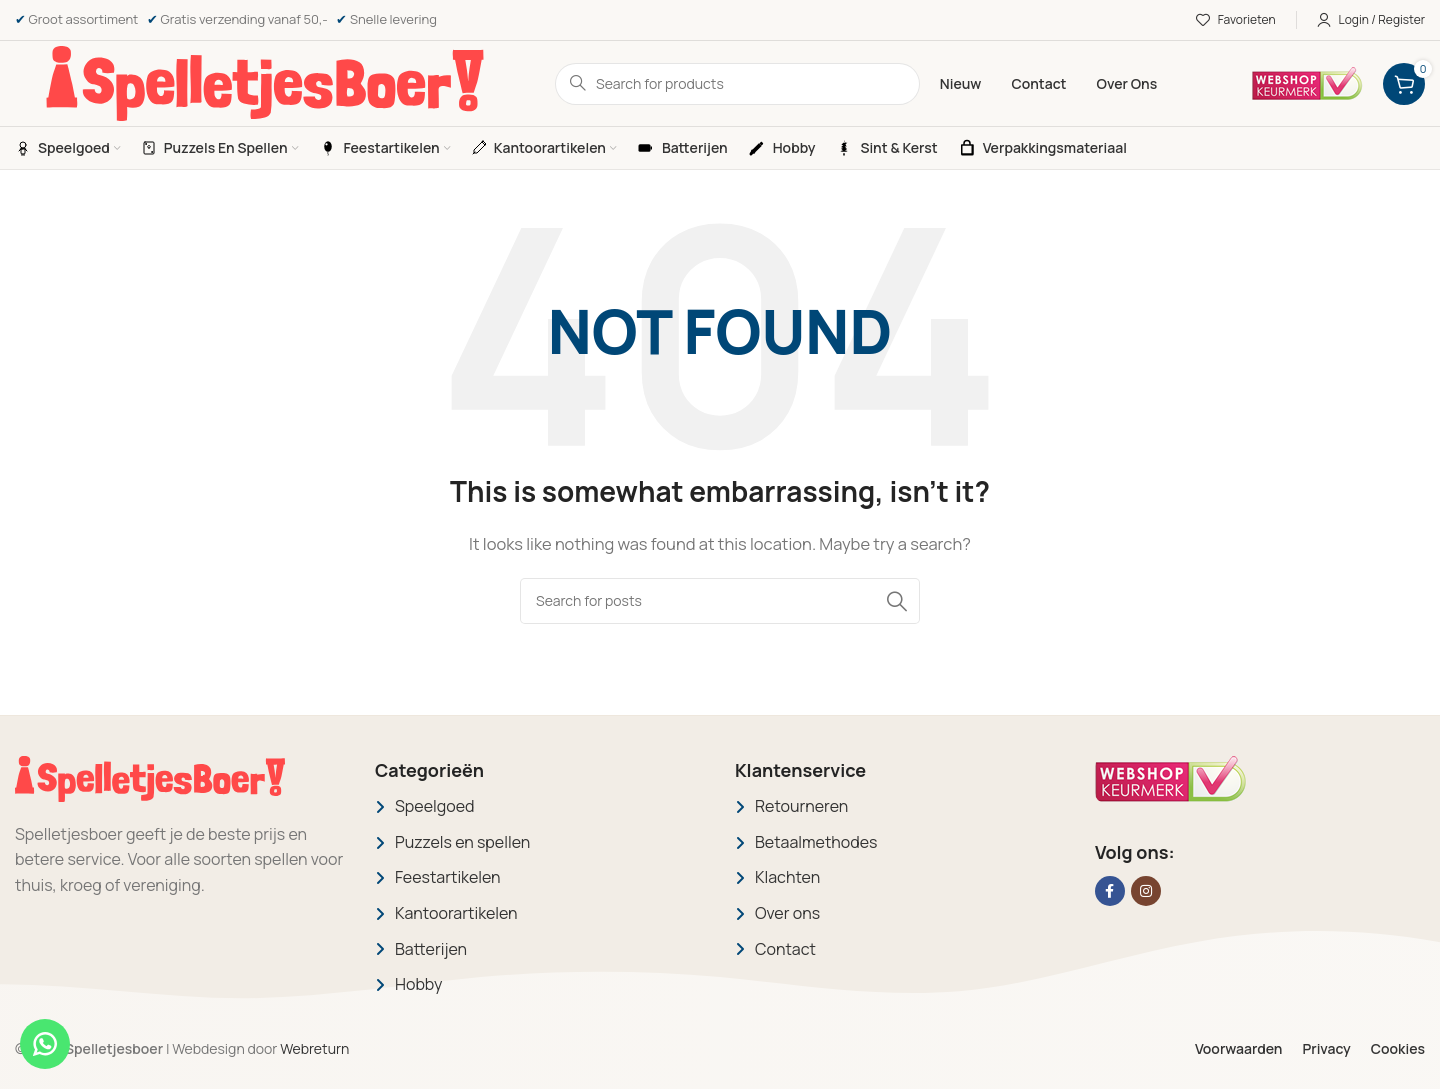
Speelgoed (435, 806)
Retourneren (801, 806)
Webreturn (314, 1048)
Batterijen (431, 949)
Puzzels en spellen (462, 842)
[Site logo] (265, 82)
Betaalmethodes (816, 842)
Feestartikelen (448, 877)
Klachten (787, 877)
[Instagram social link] (1146, 891)
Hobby (418, 984)
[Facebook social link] (1110, 891)
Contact (785, 949)
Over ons (787, 913)
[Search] (720, 601)
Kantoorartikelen (456, 913)
